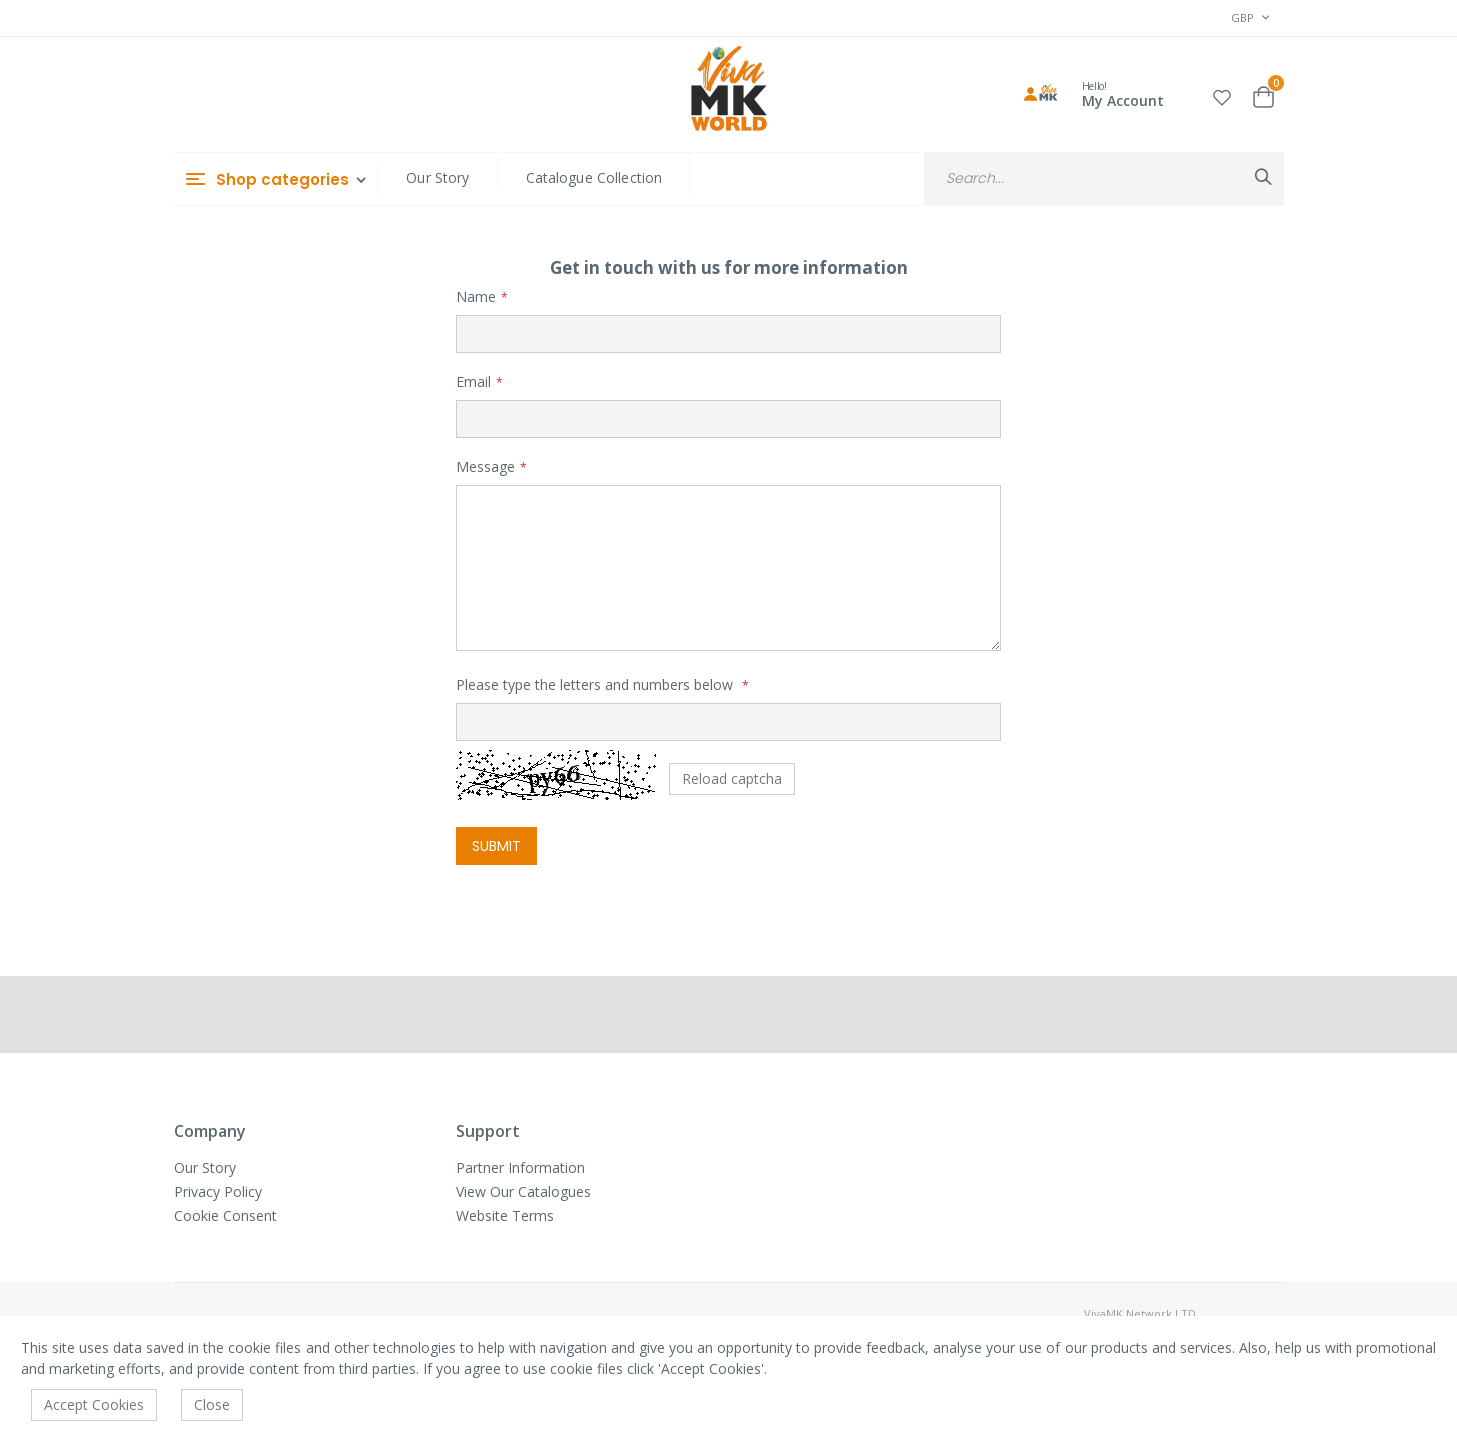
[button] (1222, 94)
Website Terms (505, 1215)
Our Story (437, 177)
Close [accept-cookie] (212, 1404)
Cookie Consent (225, 1215)
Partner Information (520, 1167)
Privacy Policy (218, 1191)
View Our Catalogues (523, 1191)
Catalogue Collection (594, 177)
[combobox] (1103, 178)
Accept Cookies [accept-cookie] (94, 1404)
